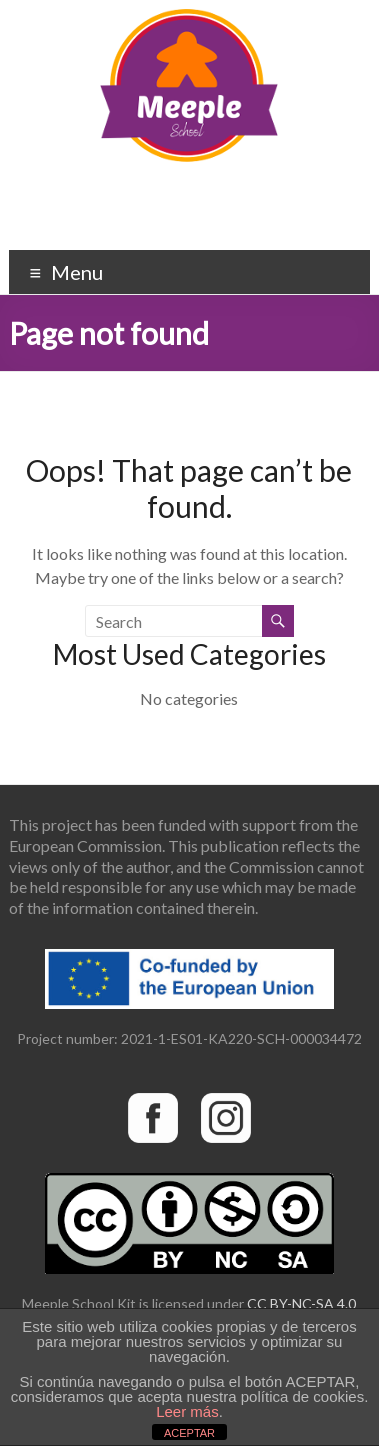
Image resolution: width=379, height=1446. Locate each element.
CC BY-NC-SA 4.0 (301, 1303)
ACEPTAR (189, 1433)
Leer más (187, 1411)
